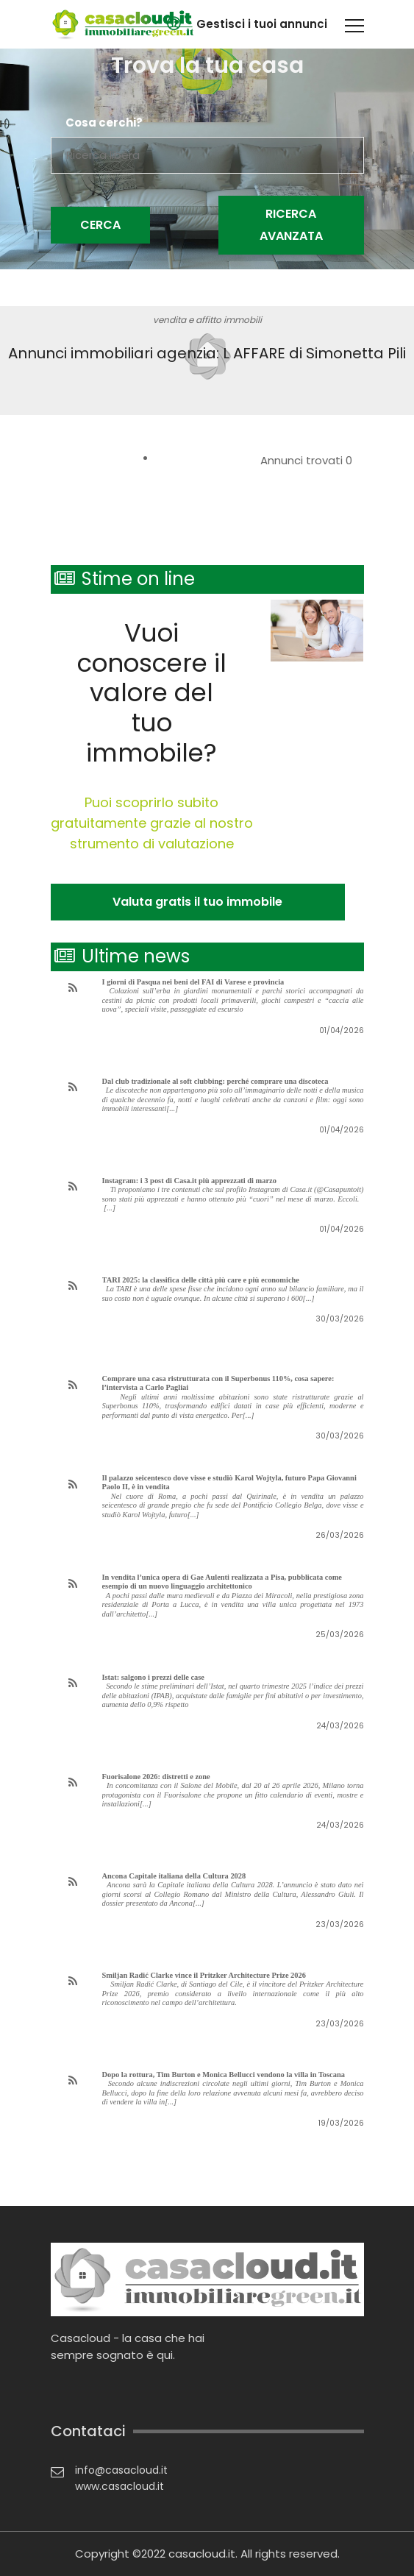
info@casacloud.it (121, 2470)
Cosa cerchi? (104, 122)
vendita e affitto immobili (207, 319)
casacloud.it (201, 2553)
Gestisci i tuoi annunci (261, 24)
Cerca (100, 224)
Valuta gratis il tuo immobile (197, 901)
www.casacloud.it (119, 2486)
